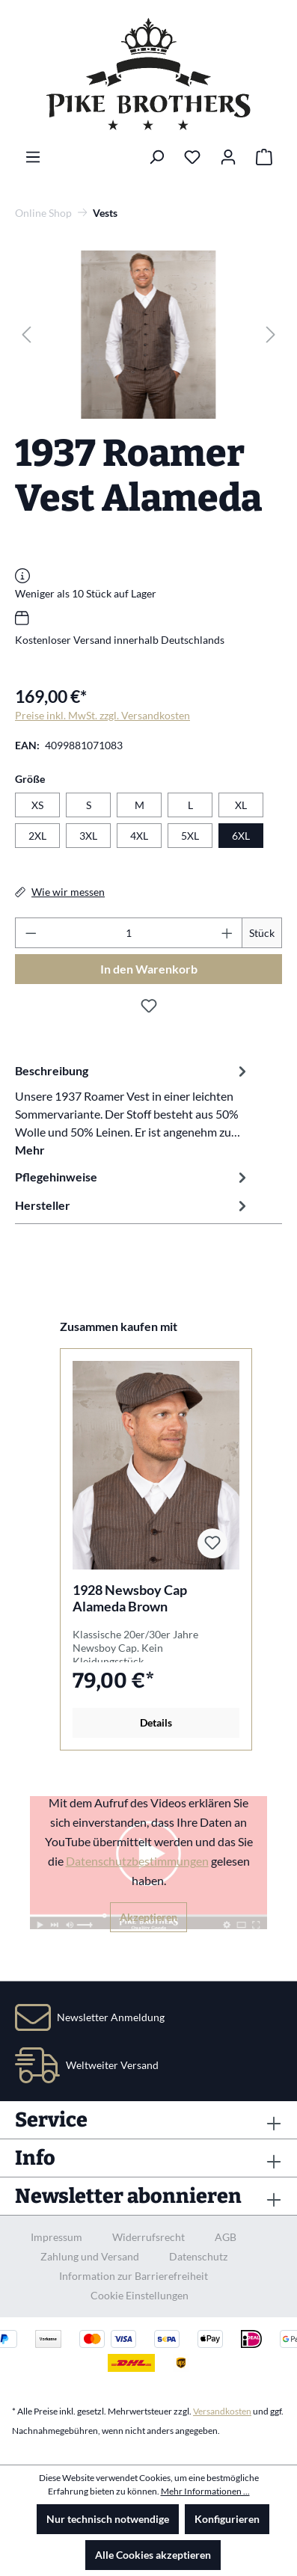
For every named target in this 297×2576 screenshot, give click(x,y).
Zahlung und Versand (89, 2256)
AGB (225, 2237)
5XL (190, 835)
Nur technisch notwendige (107, 2518)
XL (241, 805)
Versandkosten (222, 2411)
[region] (148, 334)
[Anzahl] (129, 932)
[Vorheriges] (26, 334)
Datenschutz (198, 2256)
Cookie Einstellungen (140, 2295)
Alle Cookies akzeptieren (153, 2554)
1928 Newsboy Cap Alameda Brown (130, 1597)
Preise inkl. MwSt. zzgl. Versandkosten (102, 715)
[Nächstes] (271, 334)
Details (156, 1722)
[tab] (133, 1110)
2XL (37, 835)
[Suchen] (156, 157)
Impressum (56, 2237)
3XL (88, 835)
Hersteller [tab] (133, 1205)
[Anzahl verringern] (30, 932)
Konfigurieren (227, 2518)
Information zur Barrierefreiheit (133, 2275)
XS (37, 805)
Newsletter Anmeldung (111, 2017)
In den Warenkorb (149, 969)
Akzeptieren (148, 1917)
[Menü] (33, 157)
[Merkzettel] (192, 157)
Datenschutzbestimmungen (137, 1861)
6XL (241, 835)
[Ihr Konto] (228, 157)
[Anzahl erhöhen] (227, 932)
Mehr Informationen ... (205, 2491)
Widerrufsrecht (148, 2237)
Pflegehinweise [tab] (133, 1176)
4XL (139, 835)
